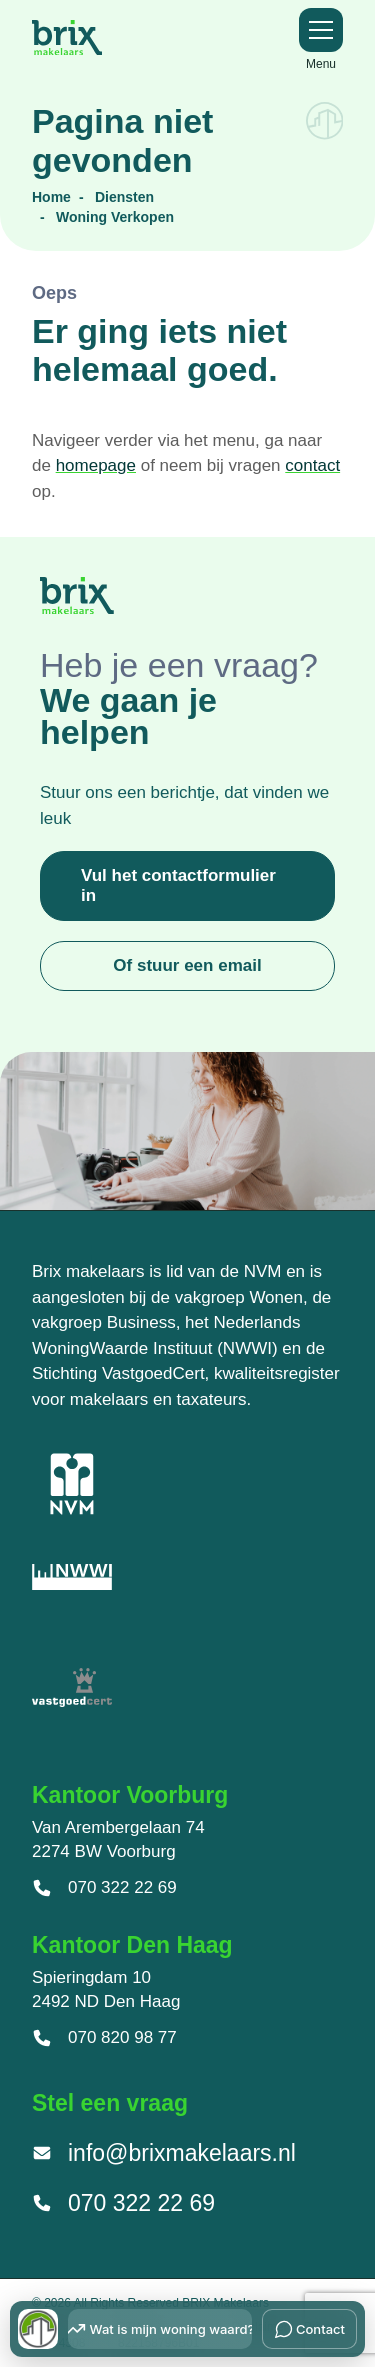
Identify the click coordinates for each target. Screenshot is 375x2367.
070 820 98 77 (104, 2038)
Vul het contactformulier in (178, 885)
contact (312, 465)
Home (51, 197)
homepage (96, 465)
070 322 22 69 (104, 1888)
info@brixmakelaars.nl (164, 2153)
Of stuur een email (187, 965)
